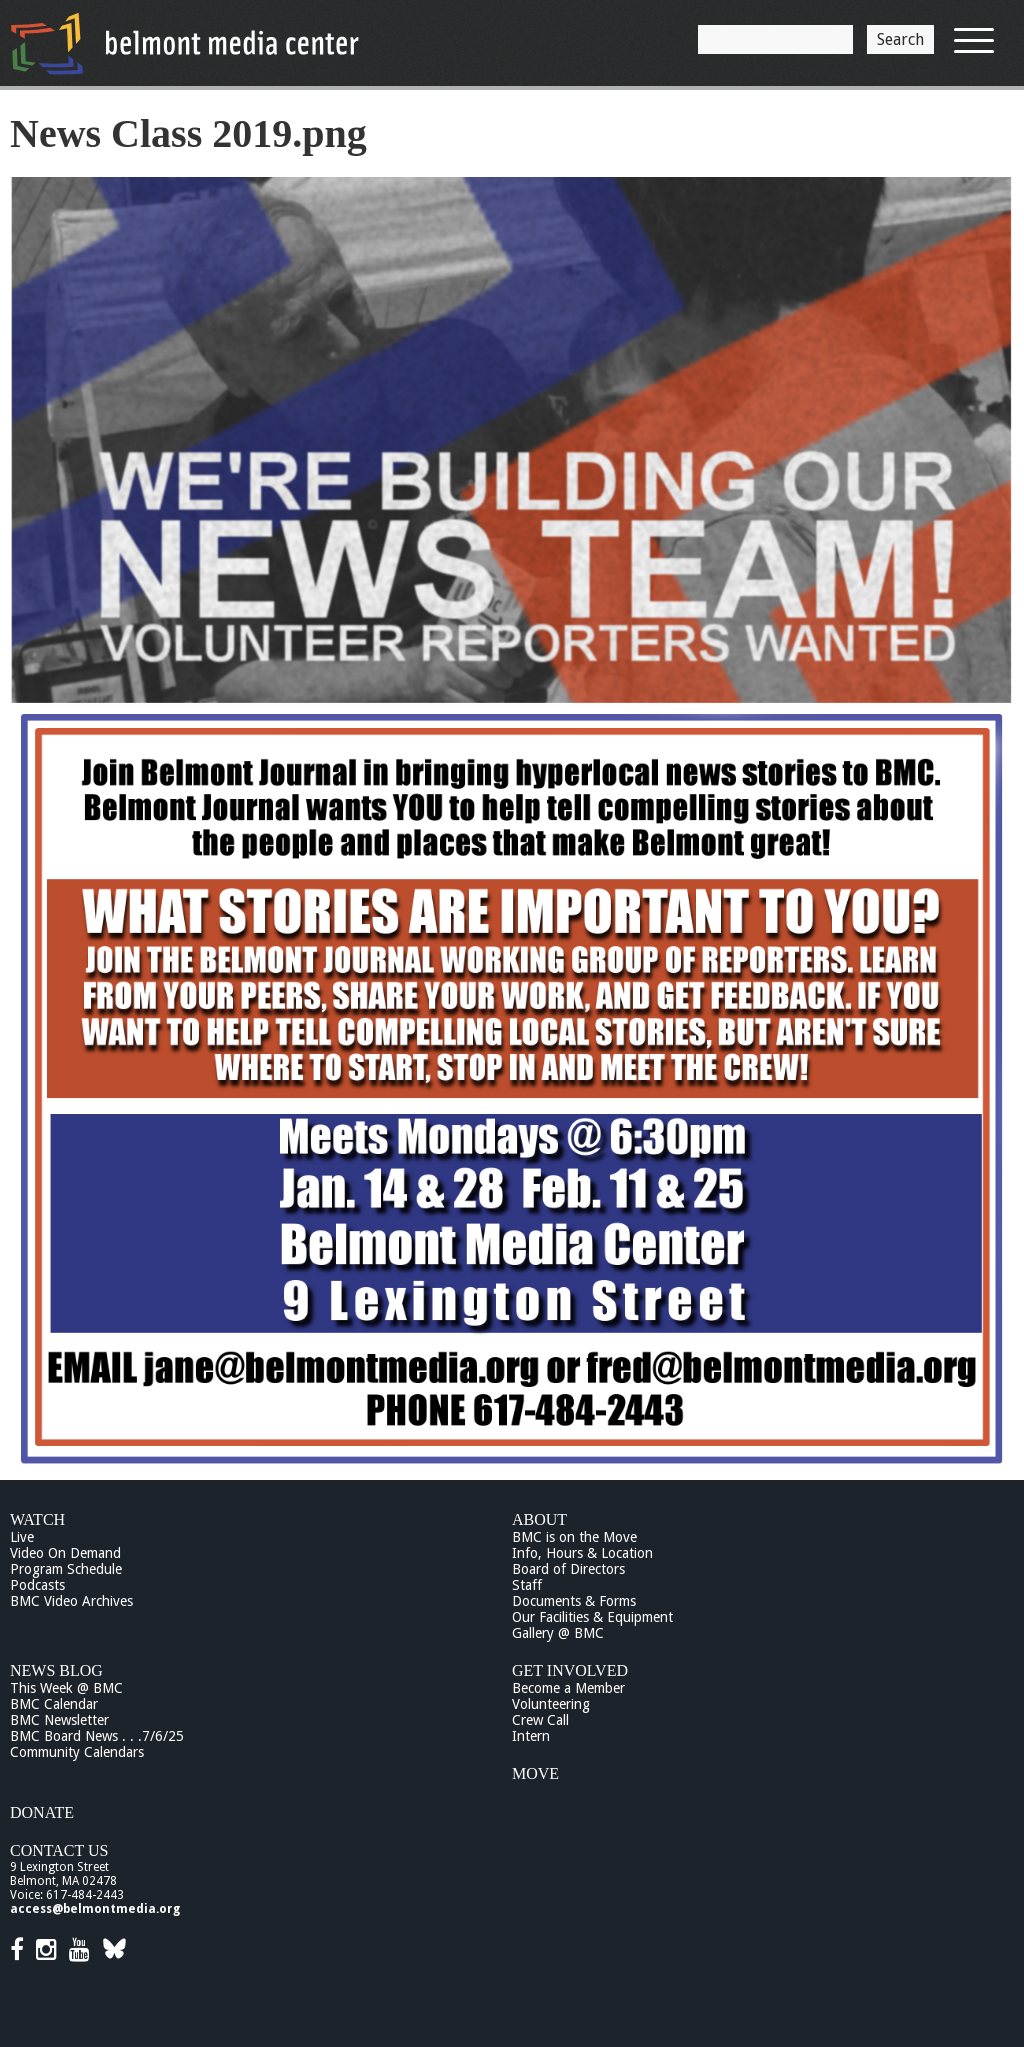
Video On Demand (65, 1553)
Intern (531, 1736)
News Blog (56, 1670)
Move (535, 1773)
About (539, 1519)
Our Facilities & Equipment (592, 1617)
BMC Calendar (54, 1704)
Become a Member (568, 1688)
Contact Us (59, 1850)
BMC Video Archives (71, 1601)
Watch (37, 1519)
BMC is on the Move (574, 1537)
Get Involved (570, 1670)
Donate (42, 1812)
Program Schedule (66, 1569)
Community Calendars (77, 1752)
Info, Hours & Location (582, 1553)
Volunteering (551, 1704)
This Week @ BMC (66, 1688)
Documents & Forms (574, 1601)
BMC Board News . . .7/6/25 (97, 1736)
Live (22, 1537)
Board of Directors (568, 1569)
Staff (527, 1585)
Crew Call (540, 1720)
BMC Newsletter (59, 1720)
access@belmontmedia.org (95, 1909)
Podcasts (37, 1585)
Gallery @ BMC (558, 1633)
